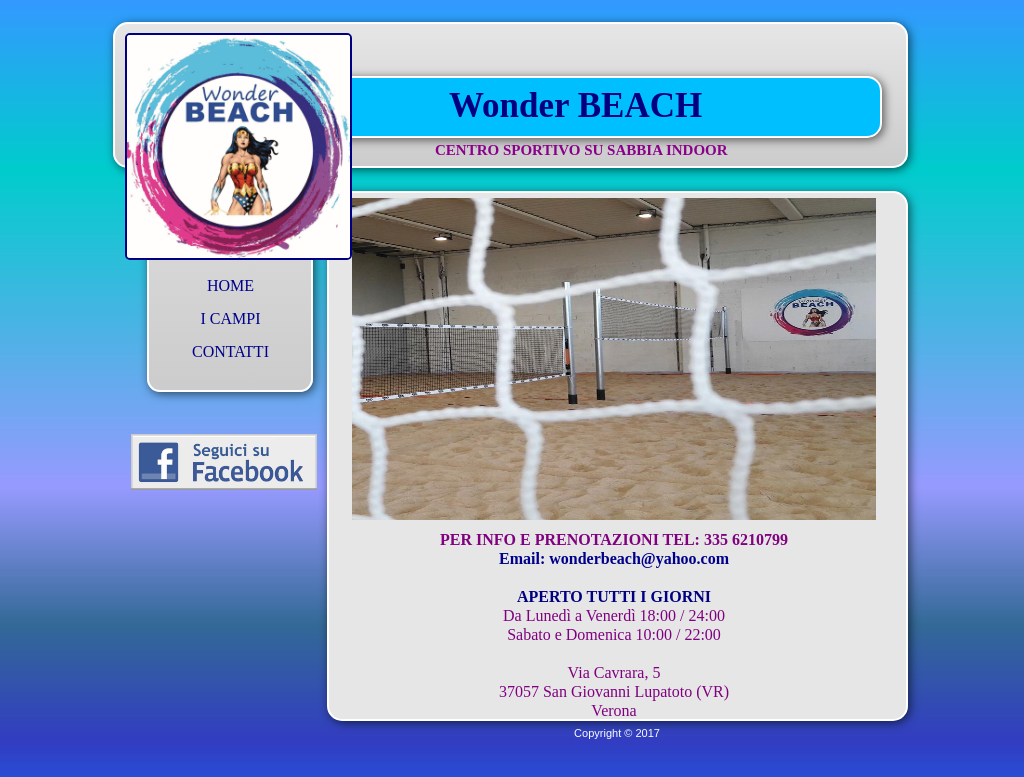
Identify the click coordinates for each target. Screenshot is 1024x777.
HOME (230, 285)
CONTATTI (230, 351)
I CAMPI (230, 318)
